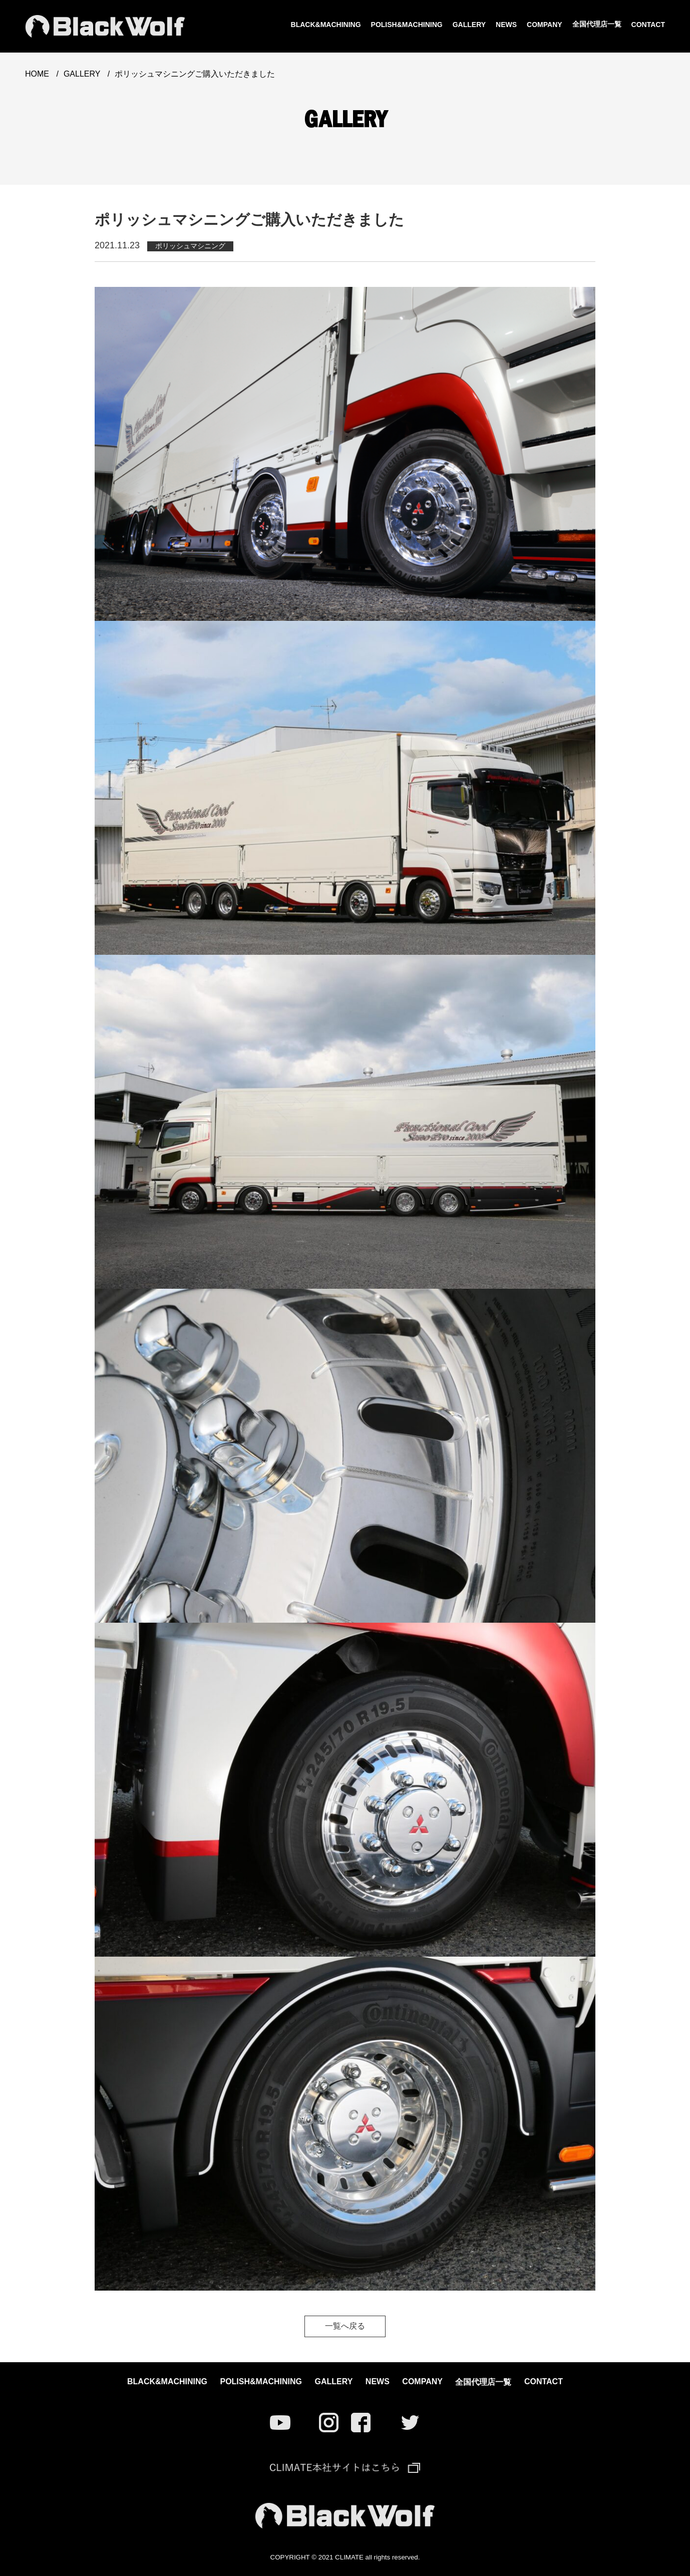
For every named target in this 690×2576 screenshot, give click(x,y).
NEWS (506, 25)
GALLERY (469, 25)
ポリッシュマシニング (190, 246)
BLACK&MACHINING (326, 25)
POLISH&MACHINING (407, 25)
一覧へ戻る (345, 2326)
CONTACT (648, 25)
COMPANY (544, 25)
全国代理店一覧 (596, 24)
